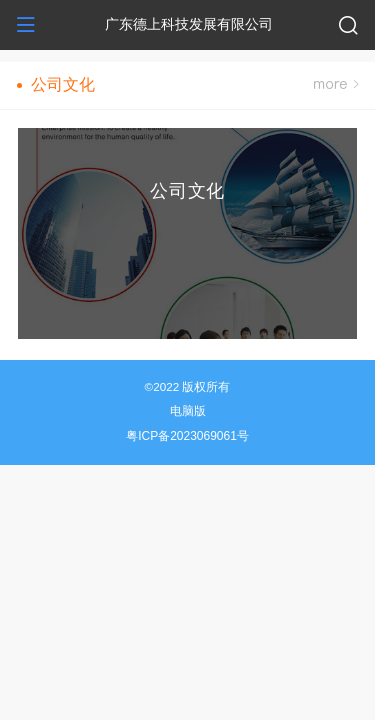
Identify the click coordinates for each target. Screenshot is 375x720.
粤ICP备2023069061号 (187, 436)
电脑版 (188, 411)
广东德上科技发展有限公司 (189, 24)
